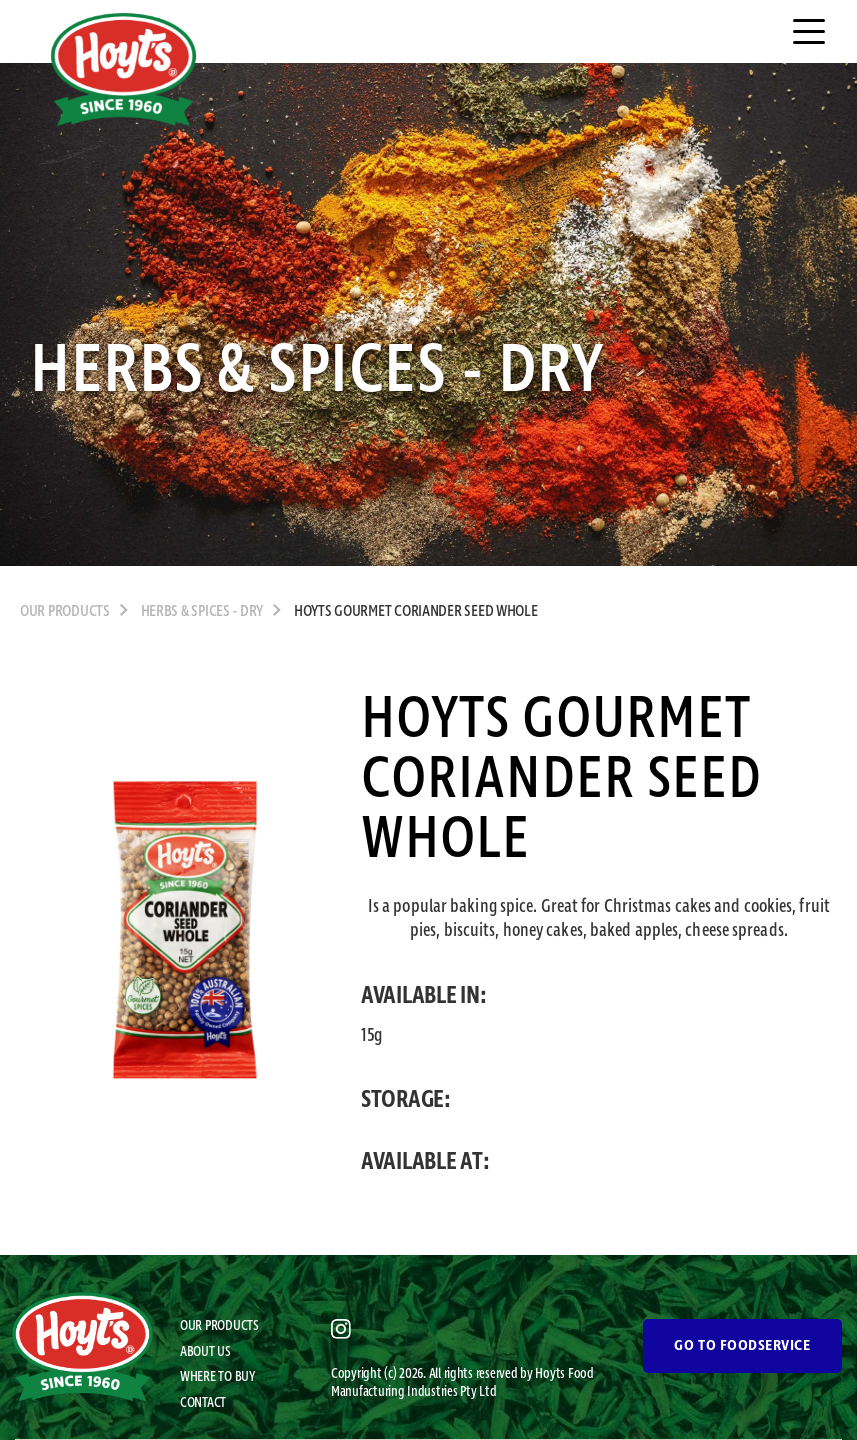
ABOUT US (205, 1352)
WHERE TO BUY (217, 1377)
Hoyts (551, 1374)
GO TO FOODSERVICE (742, 1346)
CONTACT (203, 1403)
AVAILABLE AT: (425, 1162)
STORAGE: (406, 1100)
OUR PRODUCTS (65, 612)
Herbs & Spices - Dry (202, 612)
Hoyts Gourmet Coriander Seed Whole (416, 612)
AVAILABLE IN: (424, 996)
